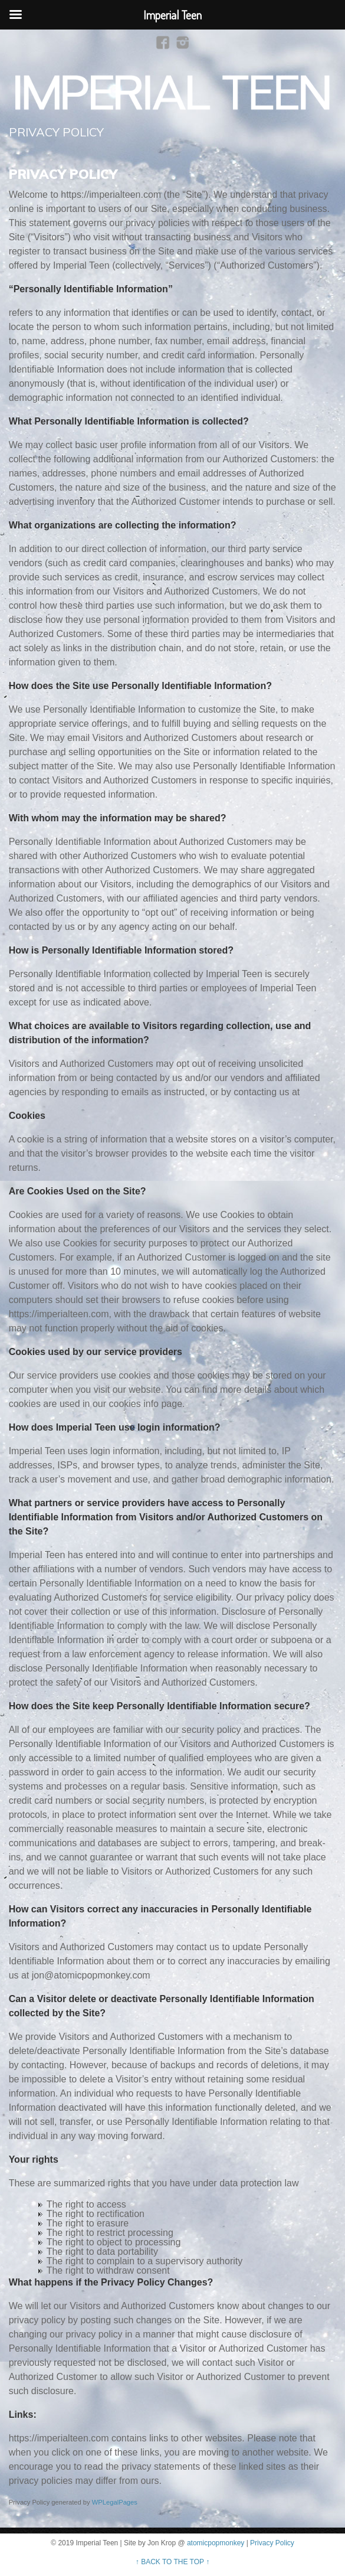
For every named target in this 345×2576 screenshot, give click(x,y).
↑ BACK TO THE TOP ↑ (172, 2562)
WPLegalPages (114, 2502)
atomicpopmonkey (215, 2543)
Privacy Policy (272, 2543)
